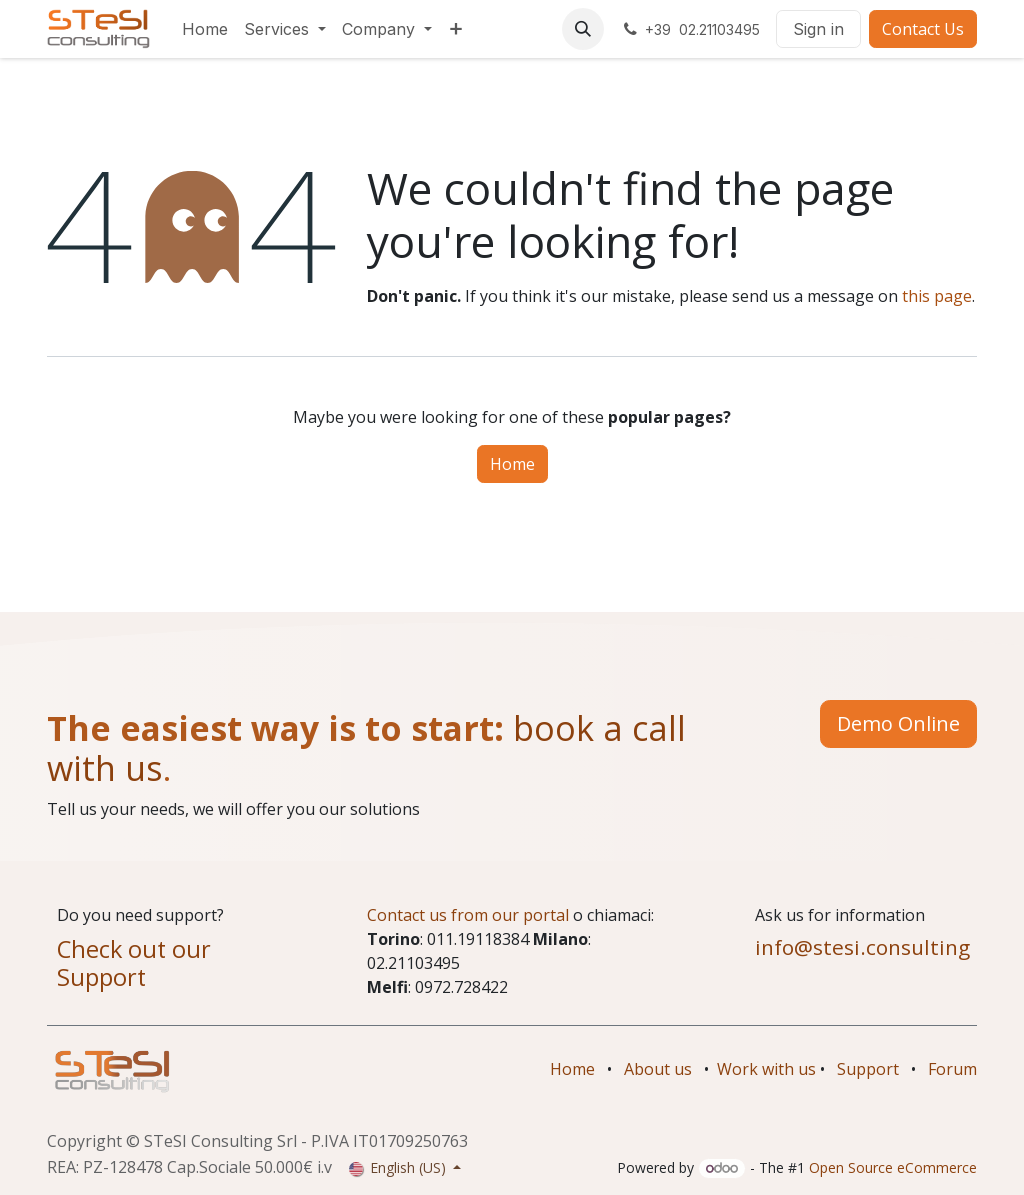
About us (658, 1069)
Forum (952, 1069)
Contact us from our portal (468, 915)
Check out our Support (134, 963)
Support (868, 1069)
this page (937, 296)
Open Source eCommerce (893, 1167)
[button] (583, 29)
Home (512, 464)
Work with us (766, 1069)
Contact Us (923, 29)
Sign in (818, 29)
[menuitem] (205, 29)
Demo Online (898, 723)
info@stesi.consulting (862, 947)
